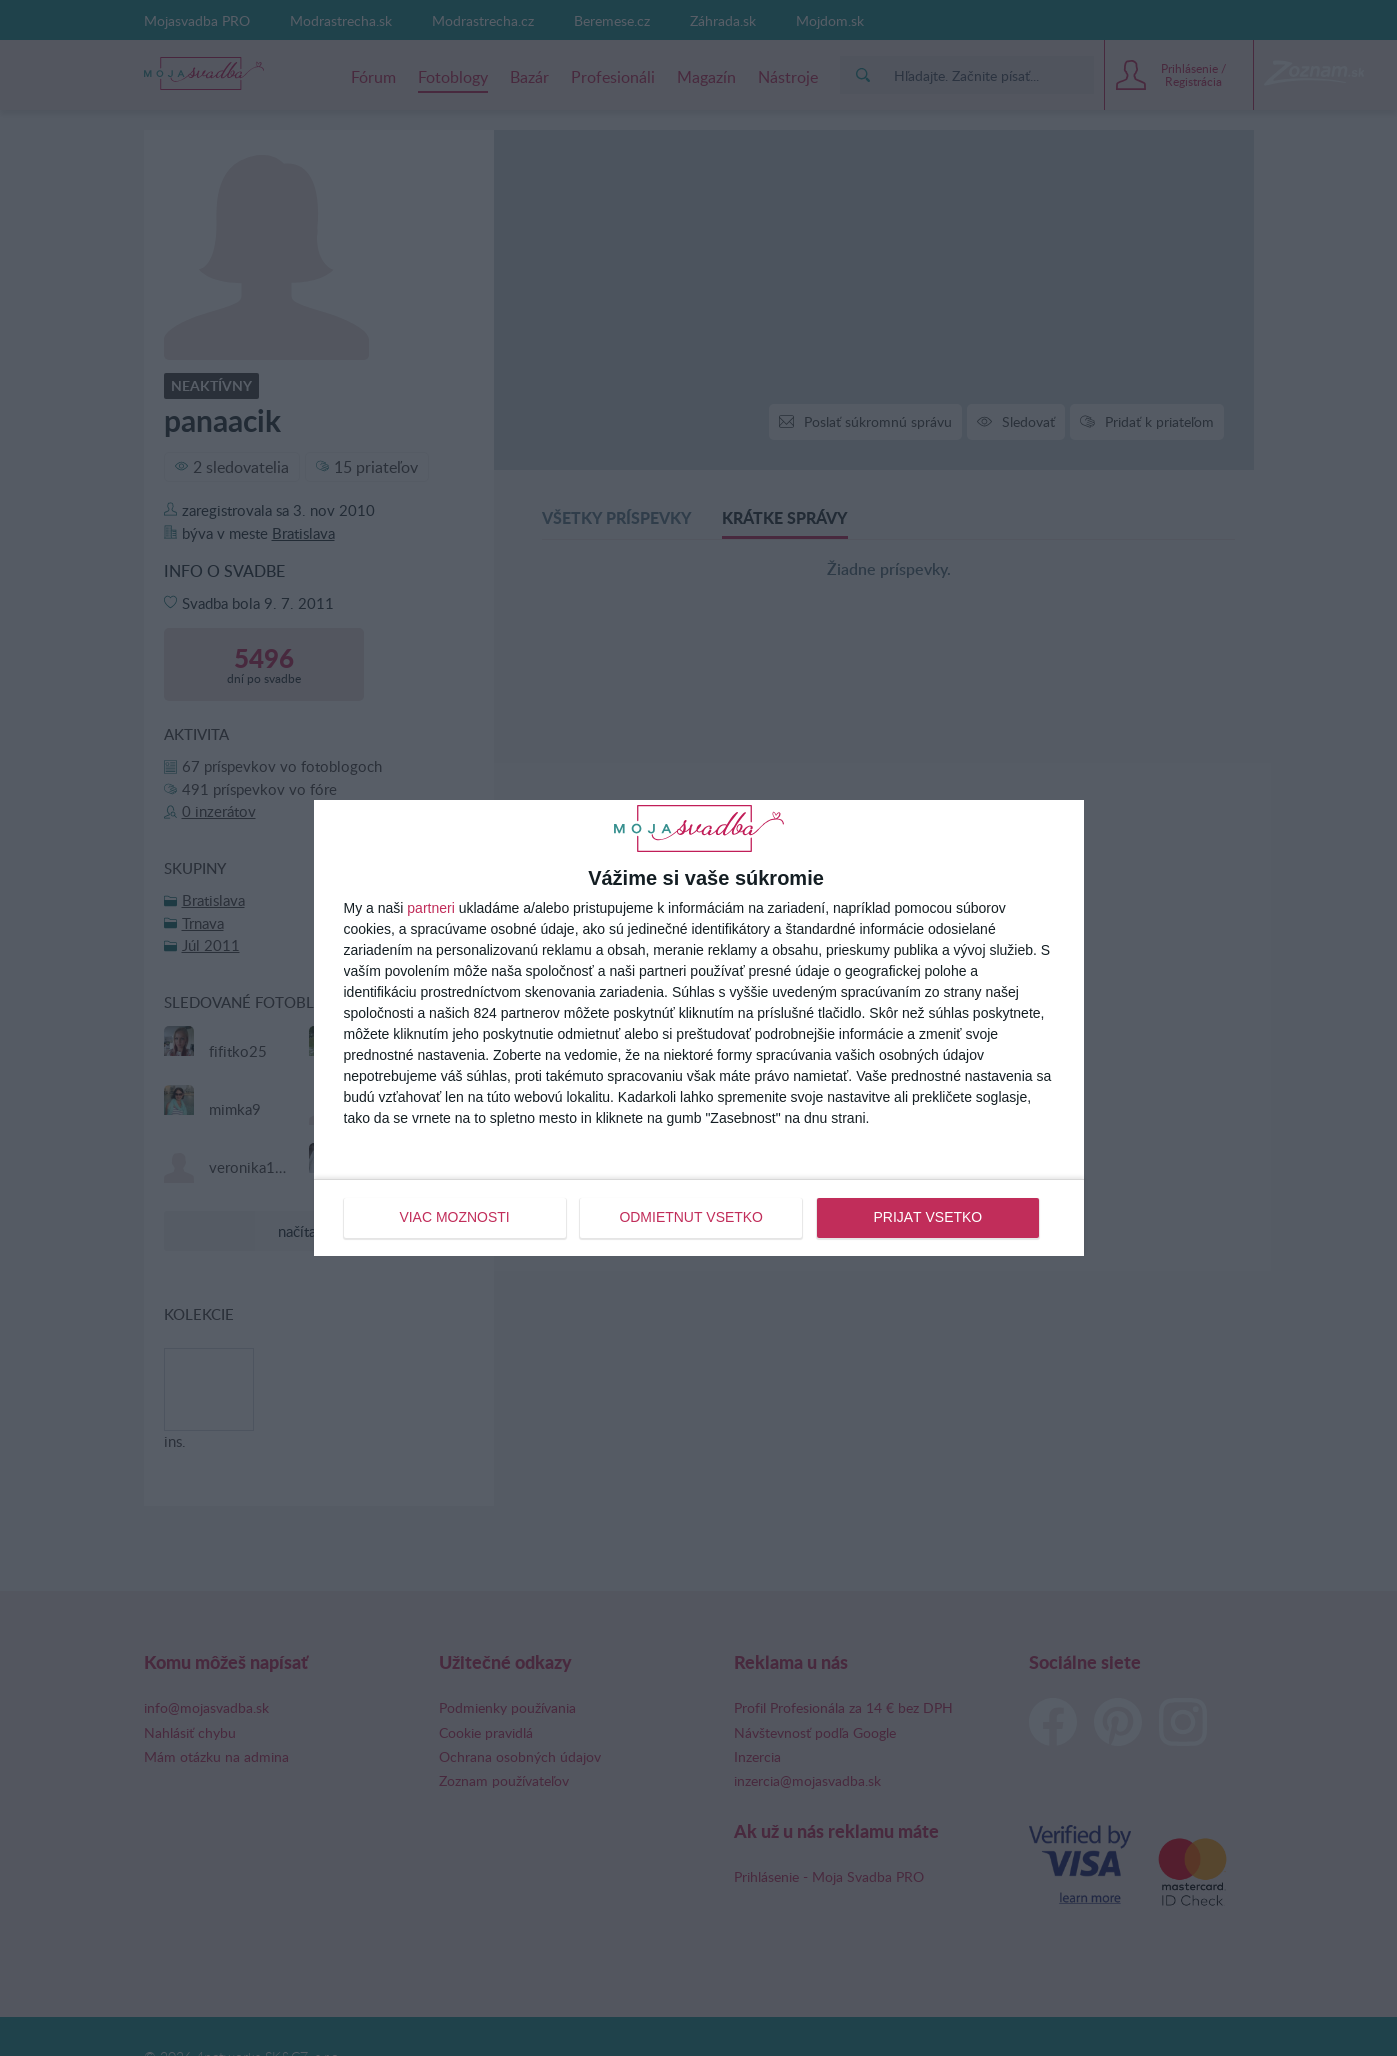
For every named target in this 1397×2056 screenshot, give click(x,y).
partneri (430, 908)
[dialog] (699, 1028)
